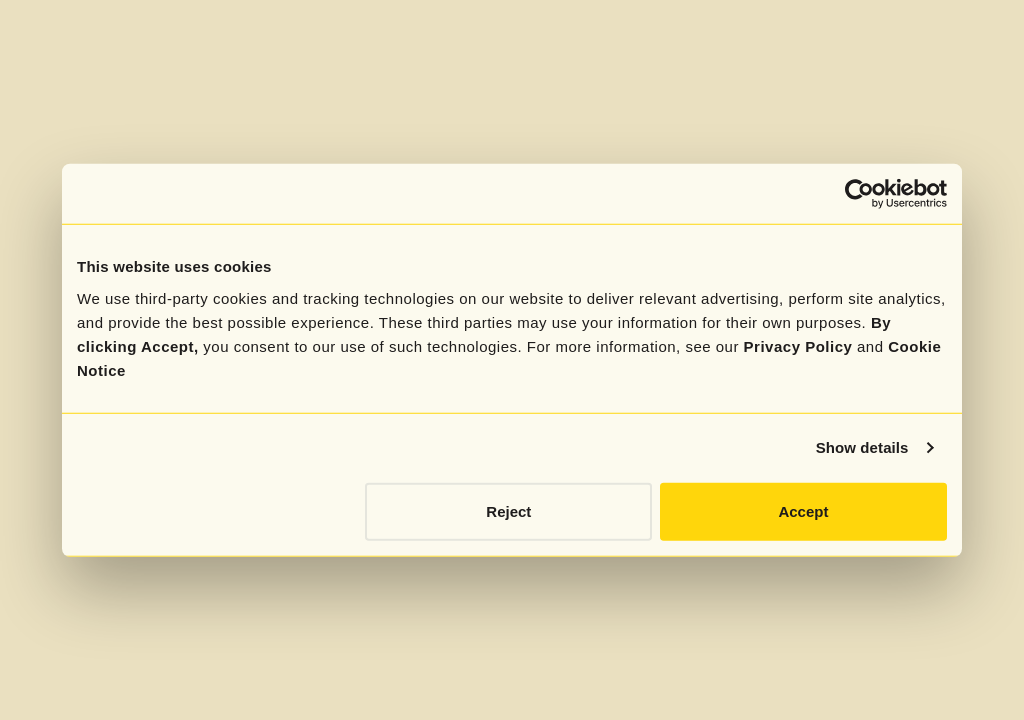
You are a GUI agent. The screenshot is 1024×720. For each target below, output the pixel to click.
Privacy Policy (798, 345)
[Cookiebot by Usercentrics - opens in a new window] (859, 194)
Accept (803, 510)
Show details (862, 447)
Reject (508, 510)
